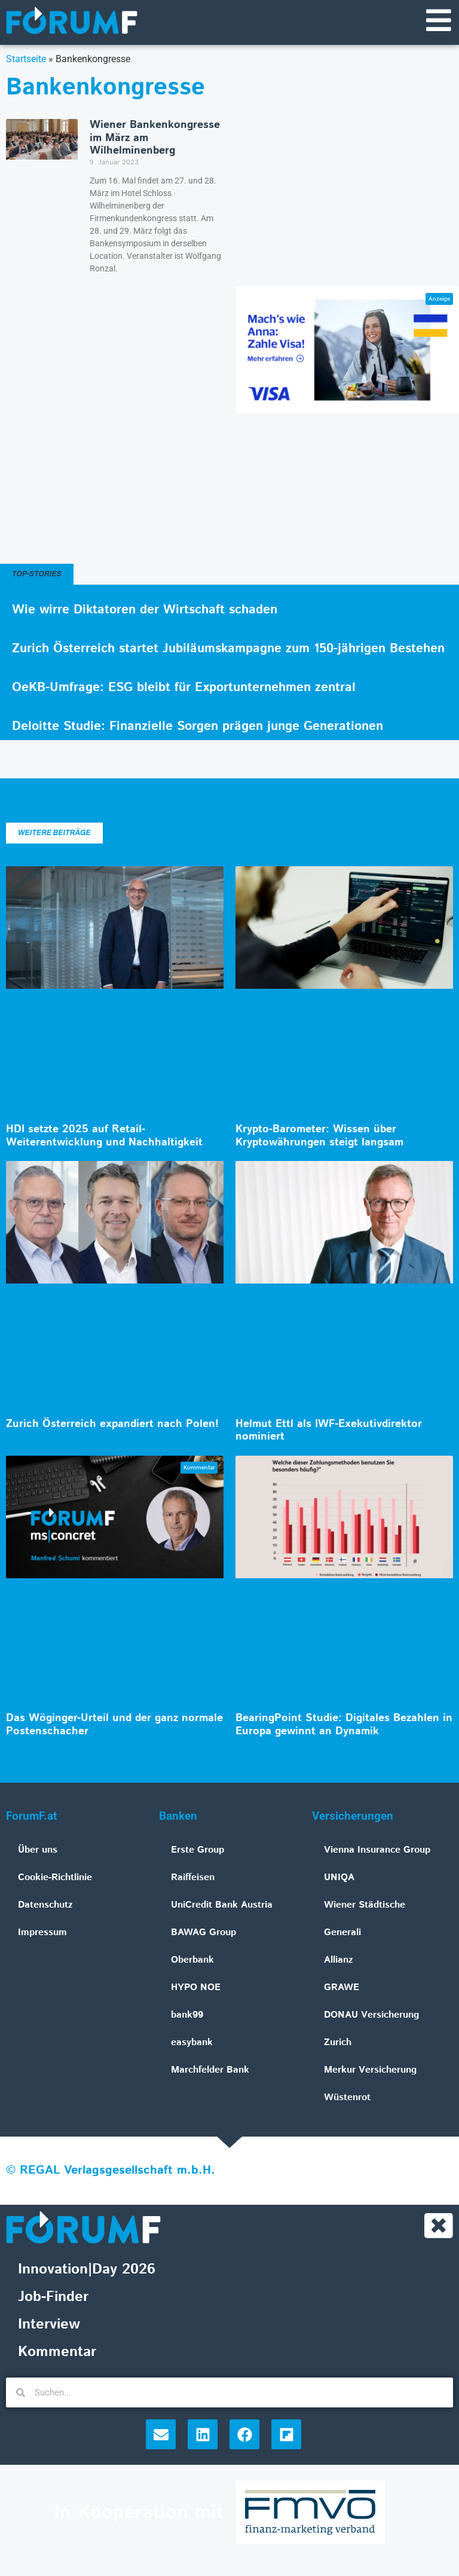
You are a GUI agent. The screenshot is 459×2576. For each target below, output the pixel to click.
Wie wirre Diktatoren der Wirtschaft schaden (144, 611)
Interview (49, 2327)
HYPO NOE (196, 1989)
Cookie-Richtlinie (55, 1879)
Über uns (37, 1851)
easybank (192, 2044)
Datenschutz (45, 1906)
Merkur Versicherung (370, 2071)
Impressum (42, 1934)
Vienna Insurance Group (377, 1851)
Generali (342, 1934)
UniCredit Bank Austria (222, 1906)
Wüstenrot (347, 2099)
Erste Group (197, 1851)
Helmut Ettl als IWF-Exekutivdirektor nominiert (328, 1431)
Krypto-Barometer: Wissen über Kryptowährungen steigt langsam (319, 1137)
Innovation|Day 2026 (86, 2272)
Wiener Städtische (364, 1906)
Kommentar (57, 2354)
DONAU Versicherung (371, 2016)
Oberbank (192, 1961)
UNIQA (339, 1879)
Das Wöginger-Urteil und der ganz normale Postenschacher (114, 1726)
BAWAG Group (203, 1934)
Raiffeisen (193, 1879)
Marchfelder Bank (210, 2071)
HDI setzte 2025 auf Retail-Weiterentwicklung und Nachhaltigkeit (104, 1137)
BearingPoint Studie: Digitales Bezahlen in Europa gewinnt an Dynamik (343, 1726)
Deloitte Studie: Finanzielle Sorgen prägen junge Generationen (197, 728)
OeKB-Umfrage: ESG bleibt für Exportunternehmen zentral (184, 689)
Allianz (338, 1961)
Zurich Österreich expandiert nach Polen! (112, 1425)
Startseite (26, 60)
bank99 (187, 2016)
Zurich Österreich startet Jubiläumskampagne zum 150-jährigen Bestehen (228, 650)
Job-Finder (53, 2299)
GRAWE (341, 1989)
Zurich (337, 2044)
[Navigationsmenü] (438, 21)
